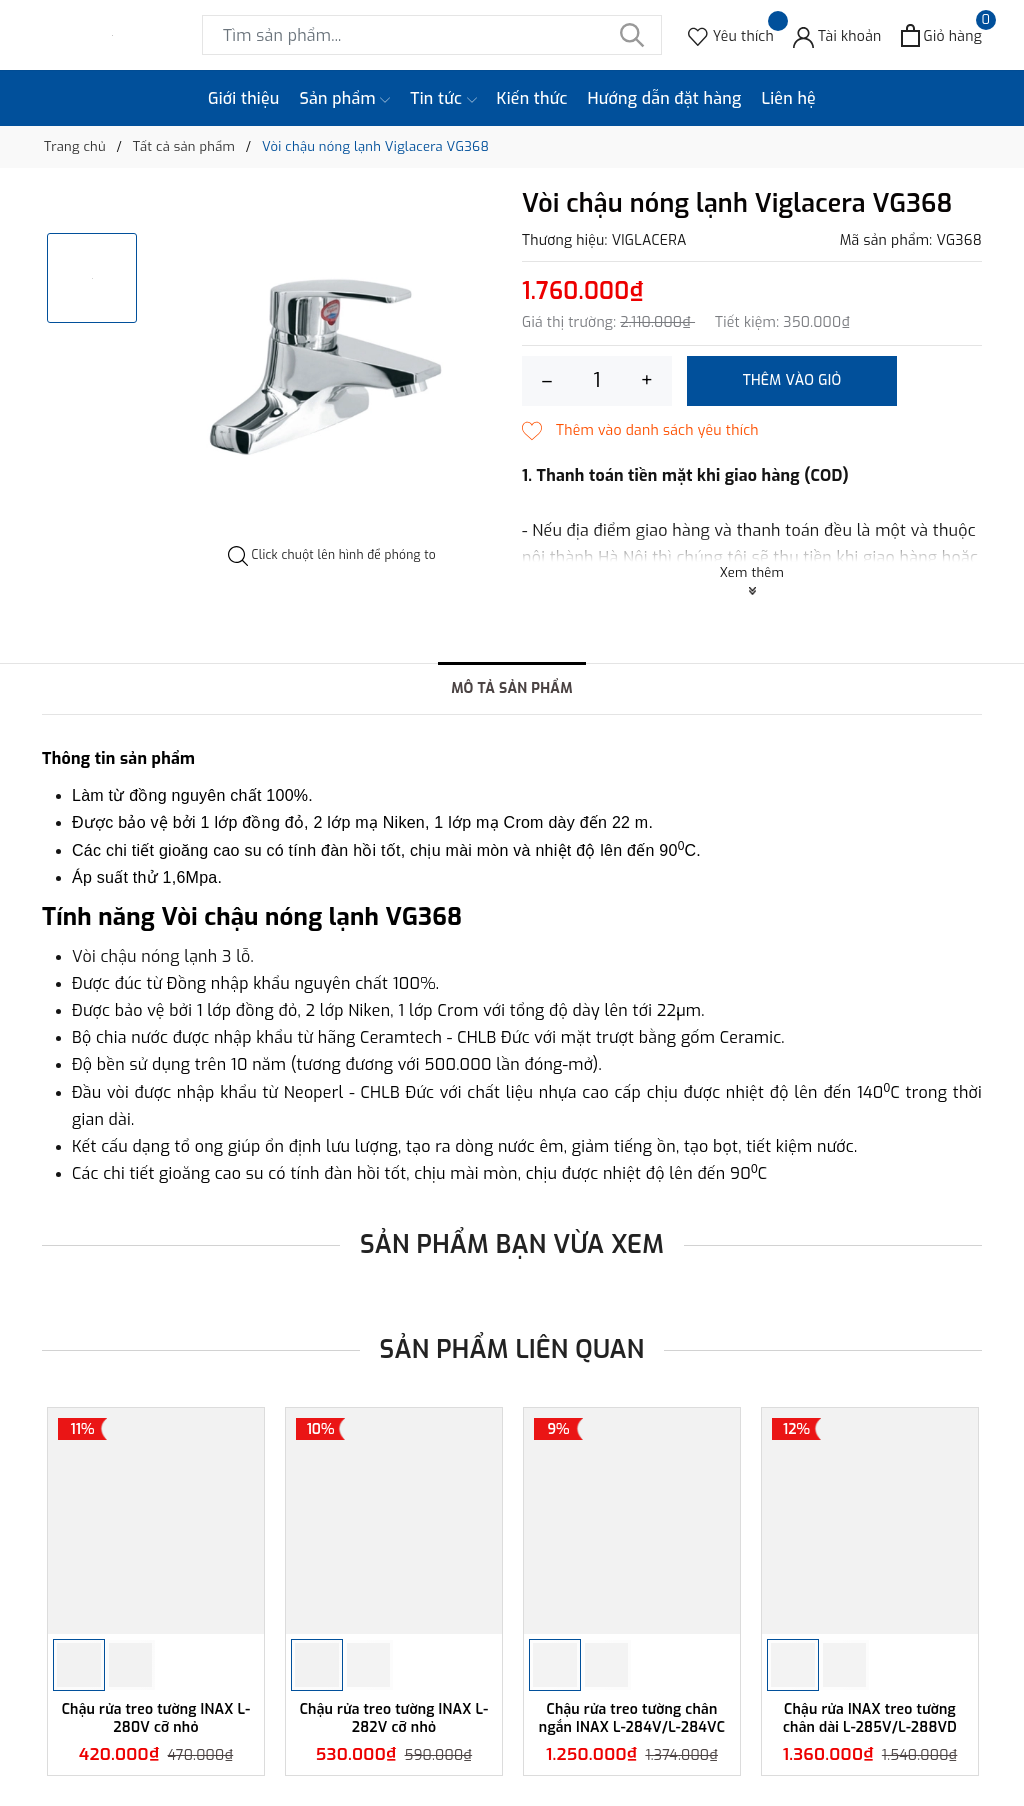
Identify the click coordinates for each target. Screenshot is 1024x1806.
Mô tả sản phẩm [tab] (512, 688)
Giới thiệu (244, 98)
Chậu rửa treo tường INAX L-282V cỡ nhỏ (394, 1718)
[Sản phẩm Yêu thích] (731, 35)
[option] (332, 368)
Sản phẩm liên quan (512, 1349)
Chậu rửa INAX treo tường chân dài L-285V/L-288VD (870, 1718)
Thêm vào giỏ (792, 380)
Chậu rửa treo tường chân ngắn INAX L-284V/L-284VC (632, 1718)
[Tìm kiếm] (632, 35)
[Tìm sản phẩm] (432, 35)
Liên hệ (788, 98)
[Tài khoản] (837, 35)
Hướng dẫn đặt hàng (665, 98)
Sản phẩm (345, 99)
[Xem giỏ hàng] (941, 35)
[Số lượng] (597, 381)
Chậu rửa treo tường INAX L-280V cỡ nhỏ (156, 1718)
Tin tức (443, 99)
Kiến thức (532, 98)
